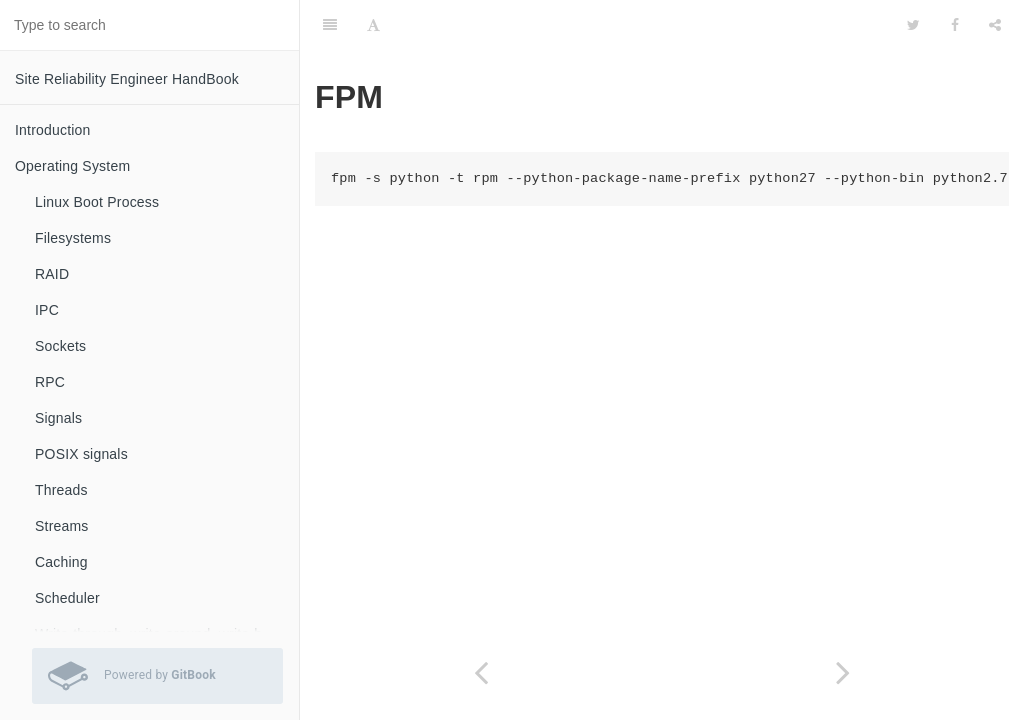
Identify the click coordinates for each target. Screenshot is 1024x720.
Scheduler (67, 598)
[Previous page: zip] (481, 672)
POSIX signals (81, 454)
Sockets (60, 346)
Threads (61, 490)
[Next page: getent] (843, 672)
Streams (62, 526)
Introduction (53, 130)
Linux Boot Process (97, 202)
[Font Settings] (373, 25)
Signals (58, 418)
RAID (52, 274)
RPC (50, 382)
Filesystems (73, 238)
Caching (61, 562)
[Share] (995, 25)
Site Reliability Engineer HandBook (127, 79)
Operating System (72, 166)
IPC (47, 310)
